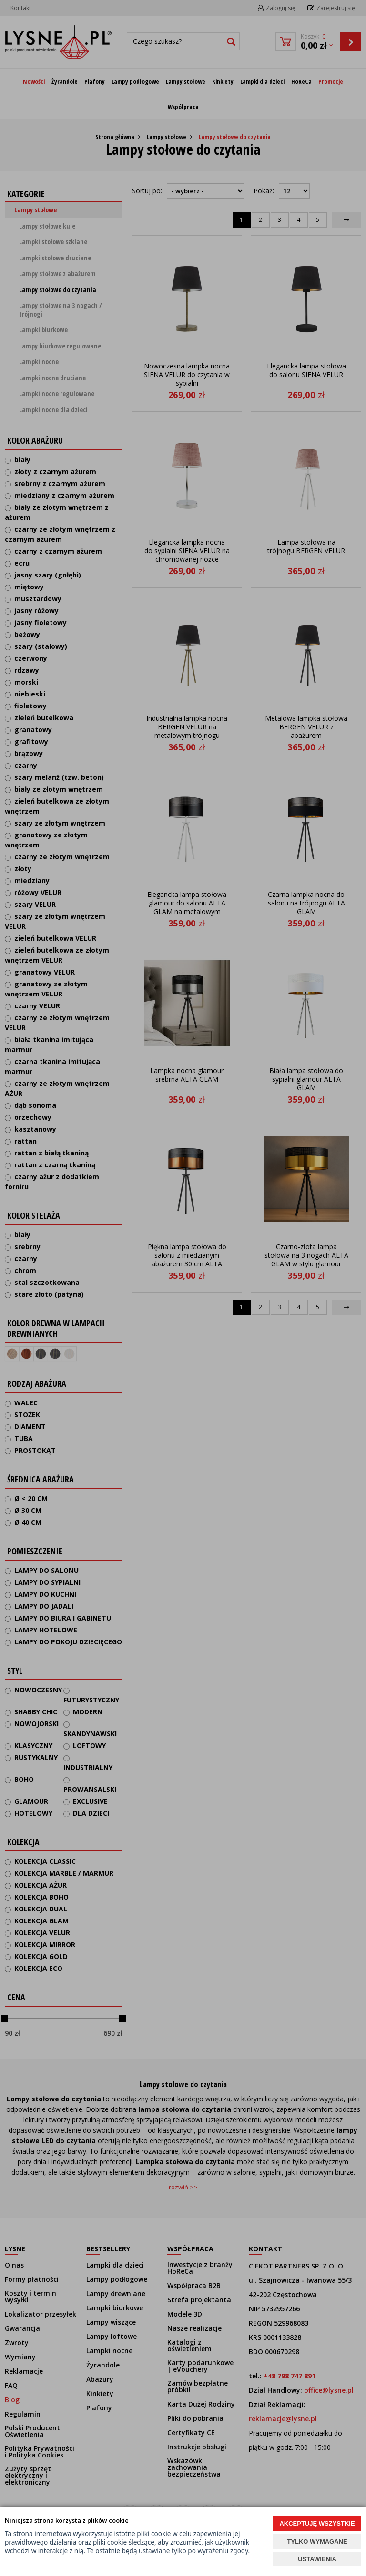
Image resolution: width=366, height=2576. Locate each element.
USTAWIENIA (317, 2559)
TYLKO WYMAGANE (317, 2541)
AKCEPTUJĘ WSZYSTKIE (317, 2523)
